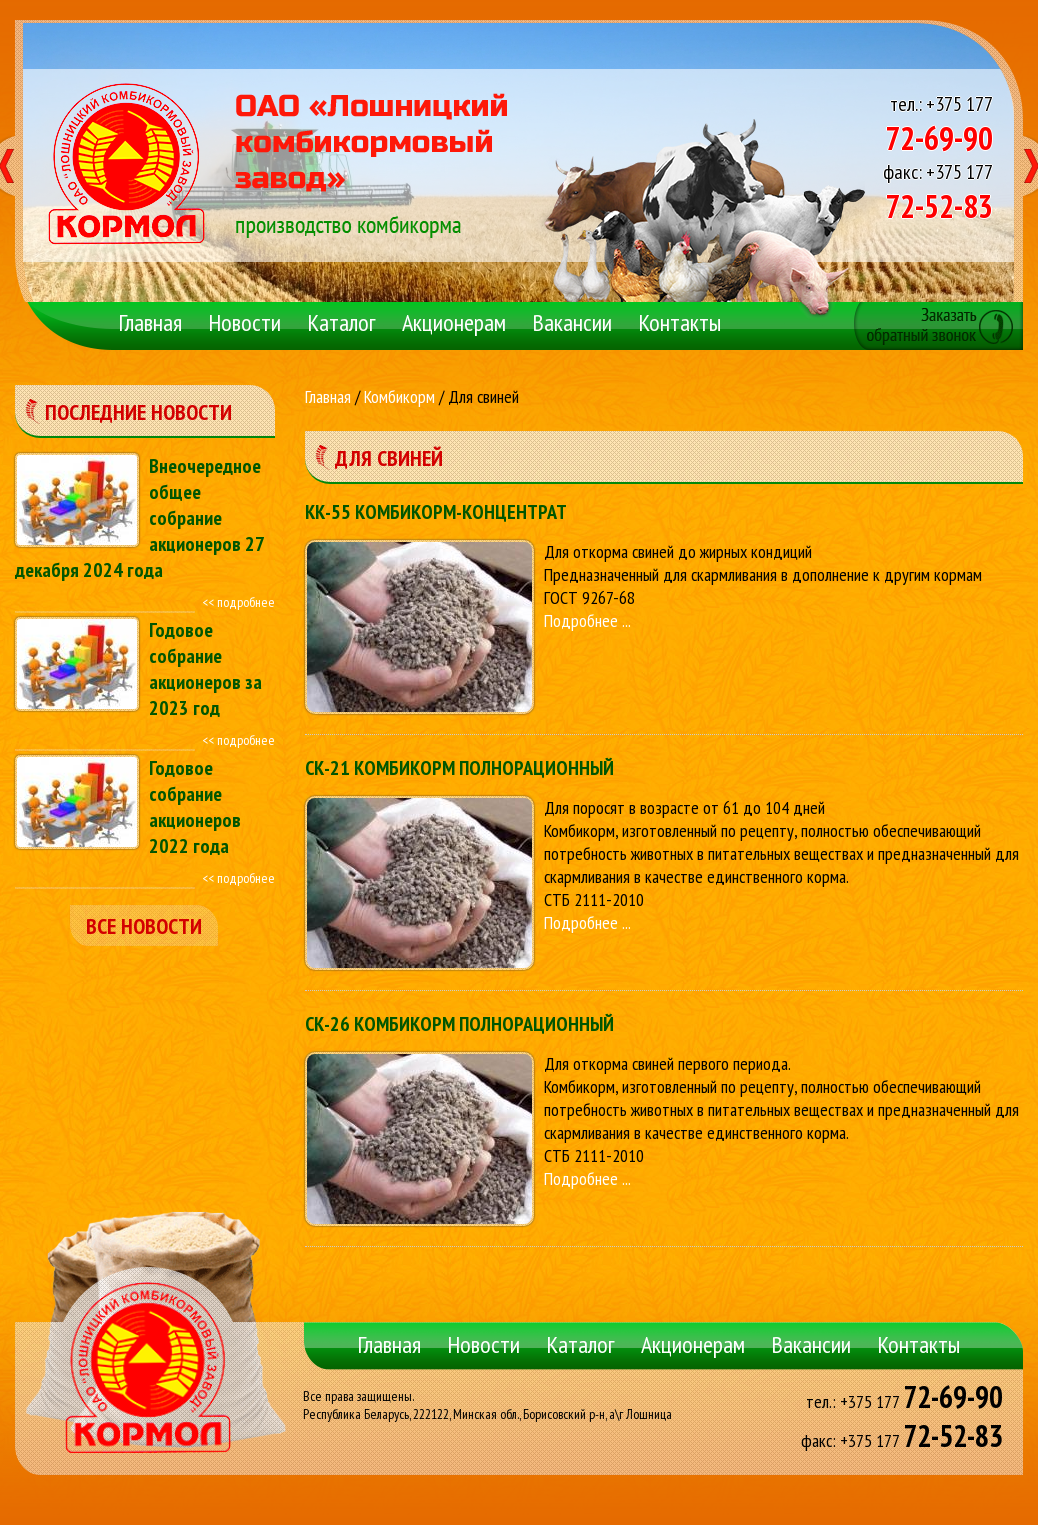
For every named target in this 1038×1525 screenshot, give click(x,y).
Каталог (341, 322)
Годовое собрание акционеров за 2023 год (205, 669)
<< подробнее (238, 602)
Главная (150, 322)
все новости (144, 926)
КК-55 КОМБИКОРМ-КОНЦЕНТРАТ (436, 512)
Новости (244, 322)
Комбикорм (399, 396)
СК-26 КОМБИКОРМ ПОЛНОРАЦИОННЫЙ (459, 1024)
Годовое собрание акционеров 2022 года (195, 807)
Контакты (679, 322)
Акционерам (454, 322)
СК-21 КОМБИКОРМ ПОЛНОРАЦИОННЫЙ (459, 768)
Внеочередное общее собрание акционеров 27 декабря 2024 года (139, 518)
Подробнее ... (587, 620)
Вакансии (572, 322)
